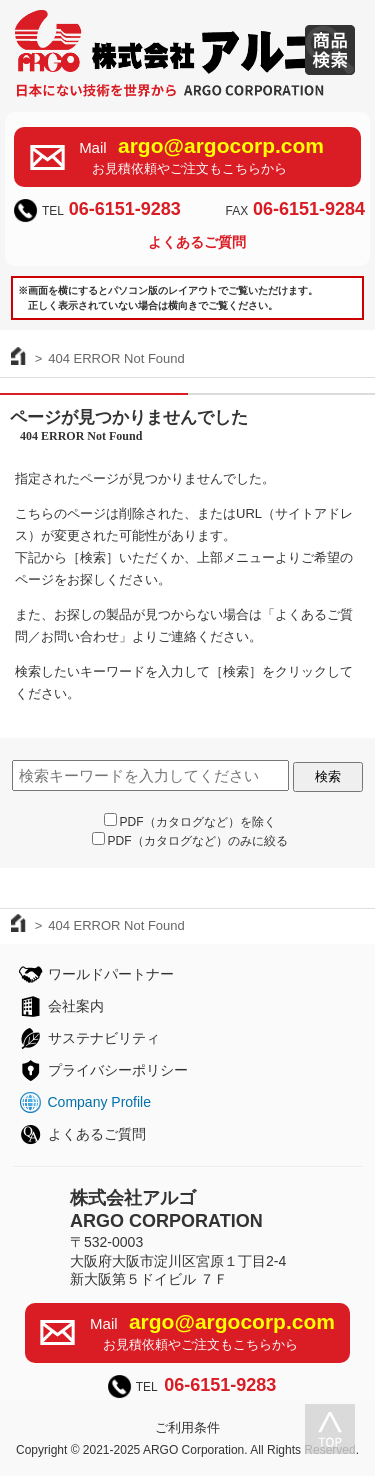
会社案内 (76, 1006)
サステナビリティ (104, 1038)
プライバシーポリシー (118, 1070)
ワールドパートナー (111, 974)
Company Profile (100, 1102)
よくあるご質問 (197, 242)
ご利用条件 (187, 1427)
